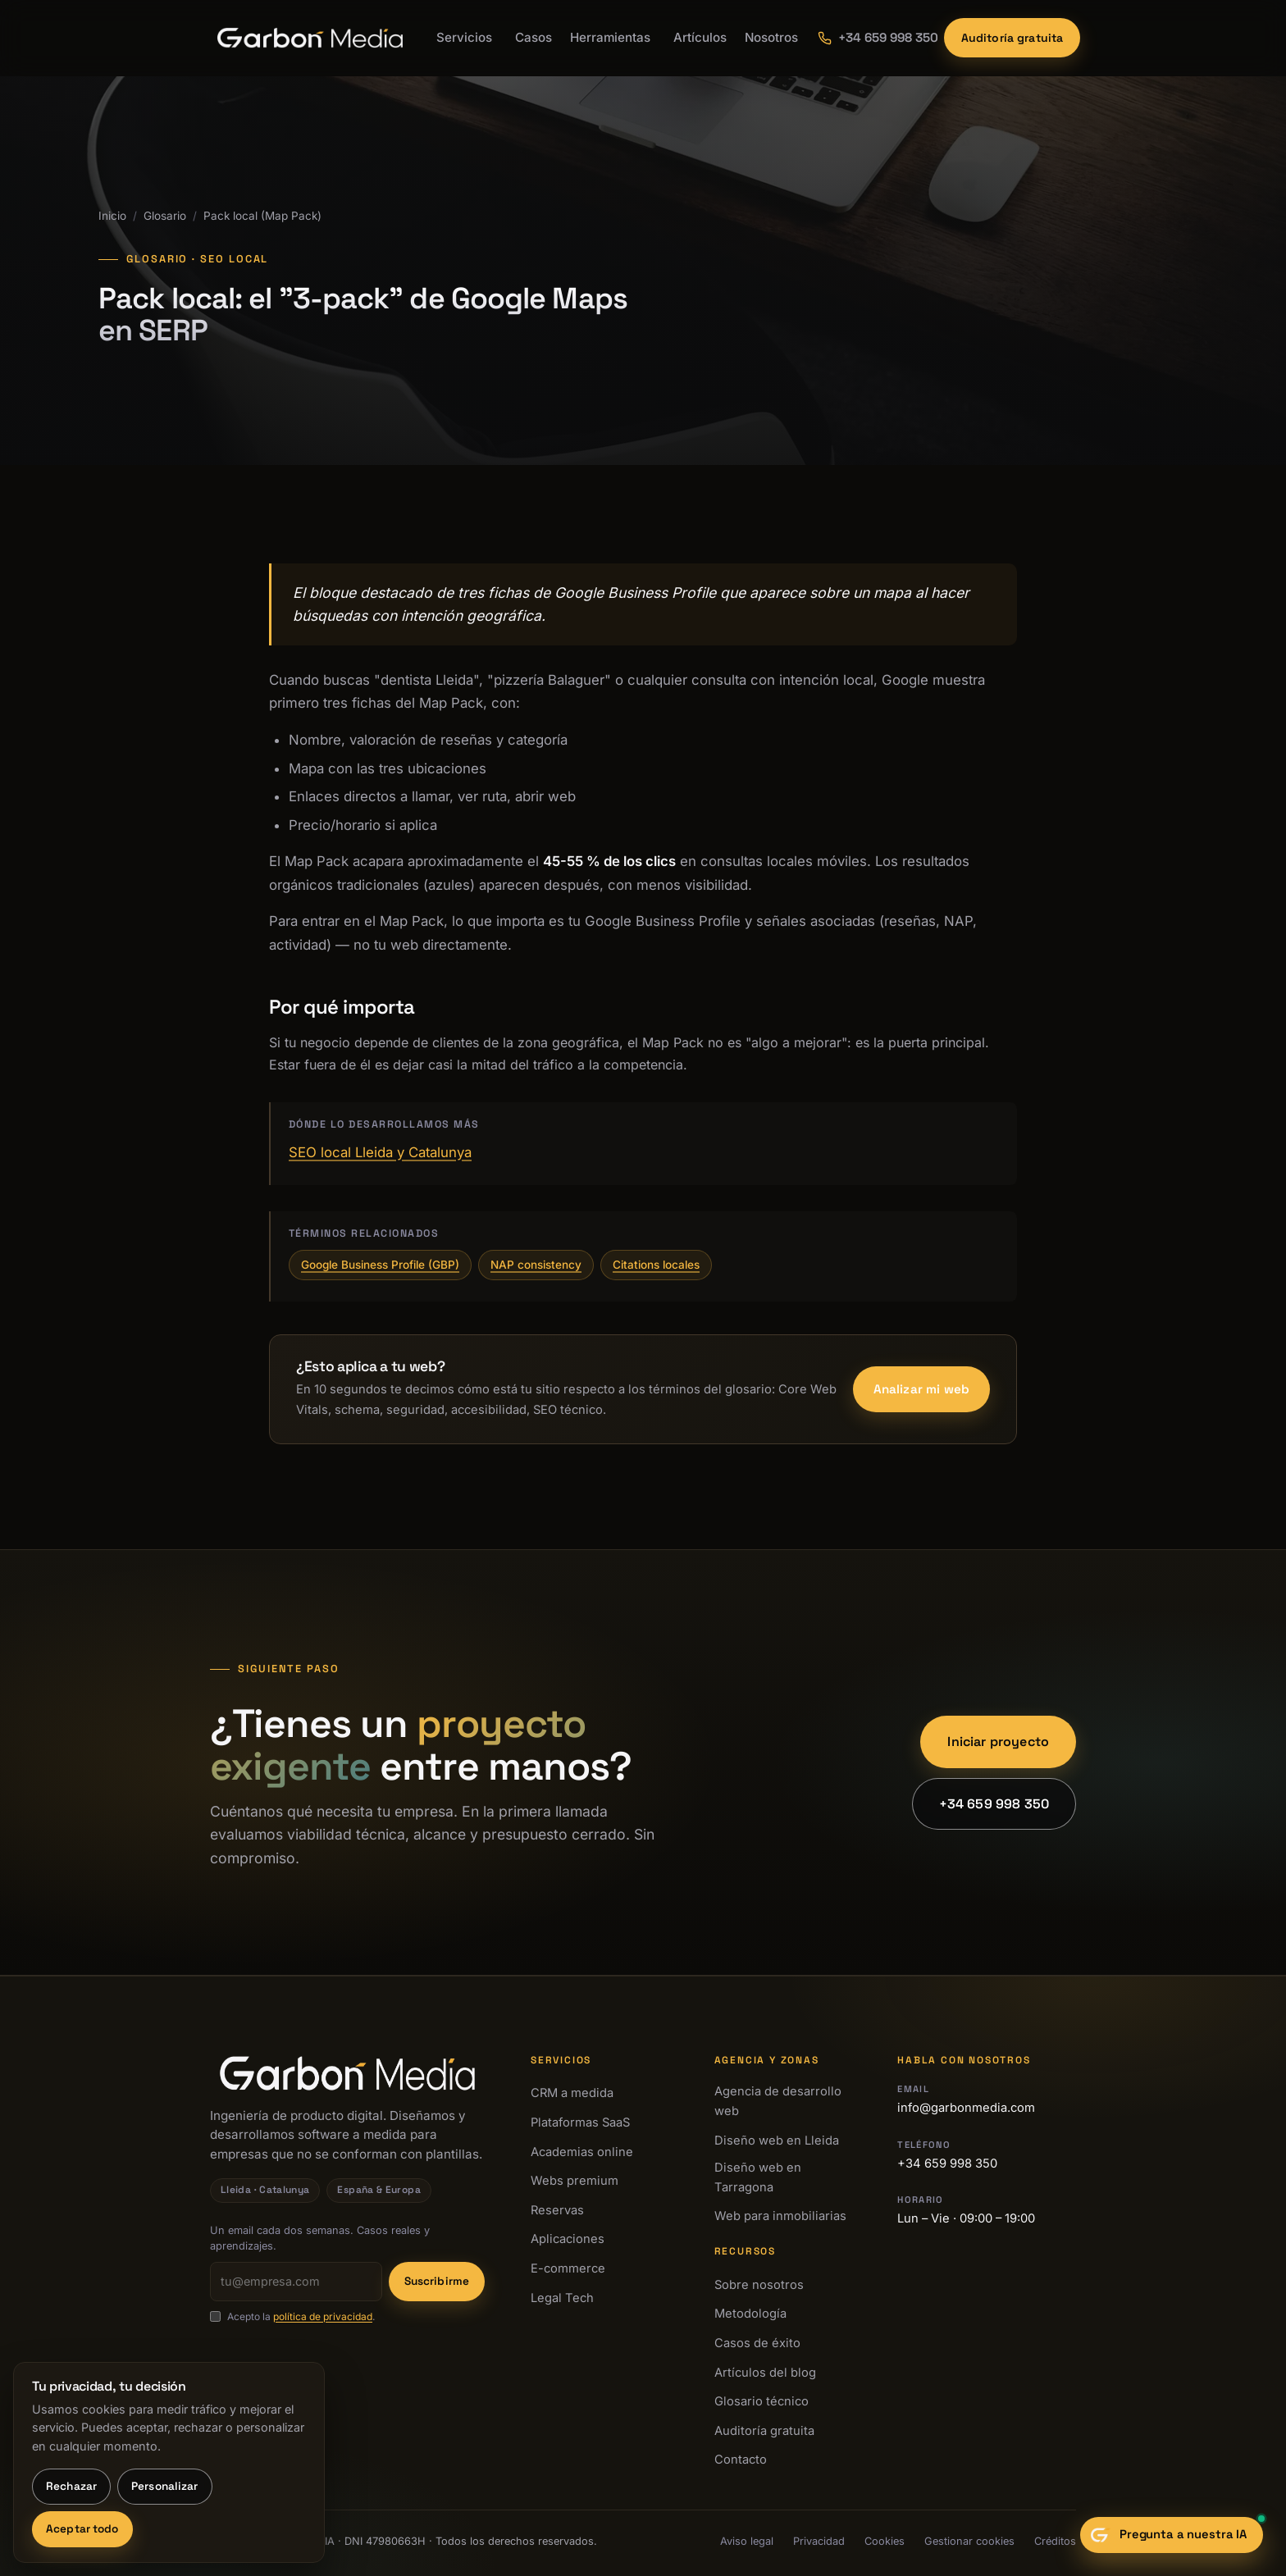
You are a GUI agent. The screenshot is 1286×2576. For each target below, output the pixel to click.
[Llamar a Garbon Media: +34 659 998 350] (871, 38)
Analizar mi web (921, 1389)
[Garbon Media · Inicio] (310, 37)
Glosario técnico (761, 2401)
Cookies (884, 2541)
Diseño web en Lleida (776, 2140)
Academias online (582, 2152)
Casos (533, 37)
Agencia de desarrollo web (777, 2101)
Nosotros (771, 37)
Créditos (1055, 2541)
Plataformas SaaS (580, 2122)
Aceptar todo (82, 2529)
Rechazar (71, 2486)
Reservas (557, 2210)
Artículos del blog (765, 2372)
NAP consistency (535, 1264)
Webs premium (574, 2180)
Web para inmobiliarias (780, 2216)
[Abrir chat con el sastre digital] (1171, 2535)
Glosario (165, 215)
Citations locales (656, 1264)
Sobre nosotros (759, 2284)
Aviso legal (746, 2541)
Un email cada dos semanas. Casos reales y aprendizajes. (320, 2238)
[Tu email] (296, 2281)
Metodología (750, 2313)
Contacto (740, 2459)
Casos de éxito (757, 2343)
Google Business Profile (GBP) (380, 1264)
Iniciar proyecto (998, 1741)
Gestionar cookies (969, 2541)
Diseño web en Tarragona (757, 2177)
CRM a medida (572, 2093)
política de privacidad (322, 2316)
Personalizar (164, 2486)
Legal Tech (562, 2298)
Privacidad (819, 2541)
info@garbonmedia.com (966, 2107)
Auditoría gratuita (1012, 37)
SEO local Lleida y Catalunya (380, 1152)
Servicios (464, 37)
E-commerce (568, 2268)
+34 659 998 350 (994, 1803)
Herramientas (610, 37)
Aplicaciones (567, 2239)
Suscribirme (437, 2281)
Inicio (112, 215)
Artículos (700, 37)
